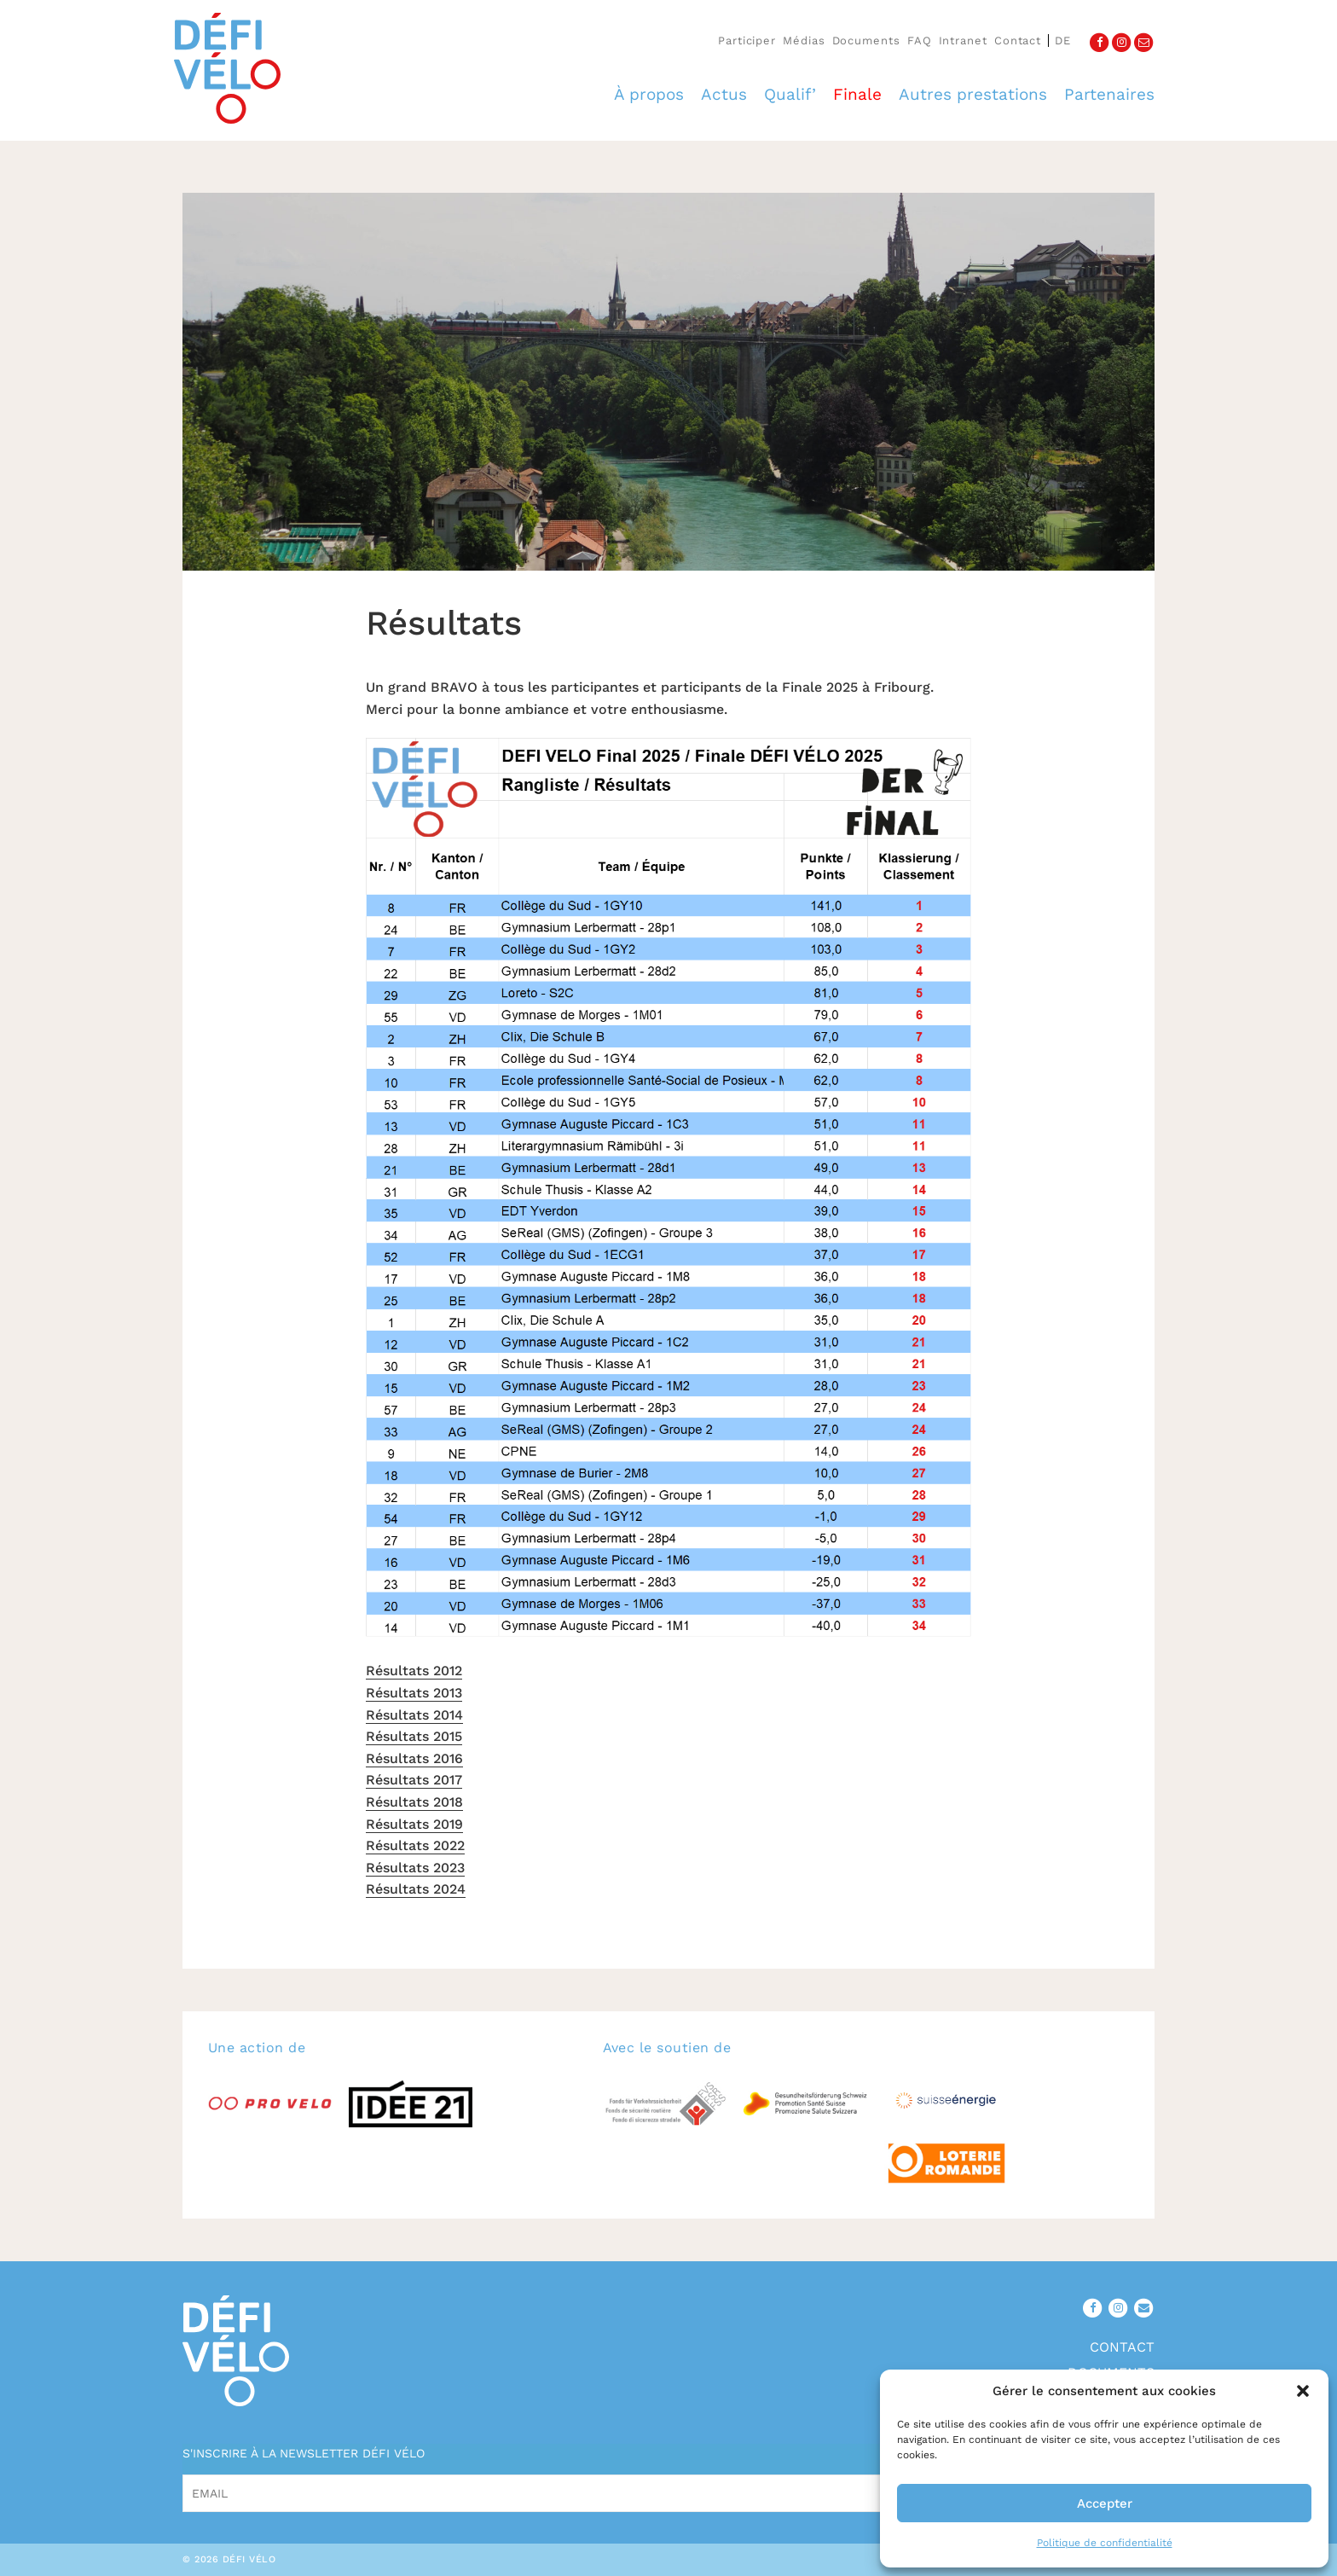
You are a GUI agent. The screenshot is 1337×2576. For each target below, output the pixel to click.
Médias (804, 40)
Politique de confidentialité (1104, 2543)
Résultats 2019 (414, 1824)
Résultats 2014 (414, 1715)
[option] (668, 382)
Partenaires (1109, 94)
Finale (857, 94)
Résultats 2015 (414, 1736)
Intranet (963, 40)
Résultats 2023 (415, 1867)
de (1063, 40)
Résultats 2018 (414, 1802)
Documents (866, 40)
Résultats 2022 (415, 1845)
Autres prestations (973, 94)
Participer (747, 40)
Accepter (1104, 2503)
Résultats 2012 (414, 1670)
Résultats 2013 (414, 1693)
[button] (1302, 2390)
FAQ (919, 40)
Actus (724, 94)
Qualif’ (790, 94)
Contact (1017, 40)
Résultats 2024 (416, 1889)
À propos (649, 94)
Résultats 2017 (414, 1780)
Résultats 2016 (414, 1758)
